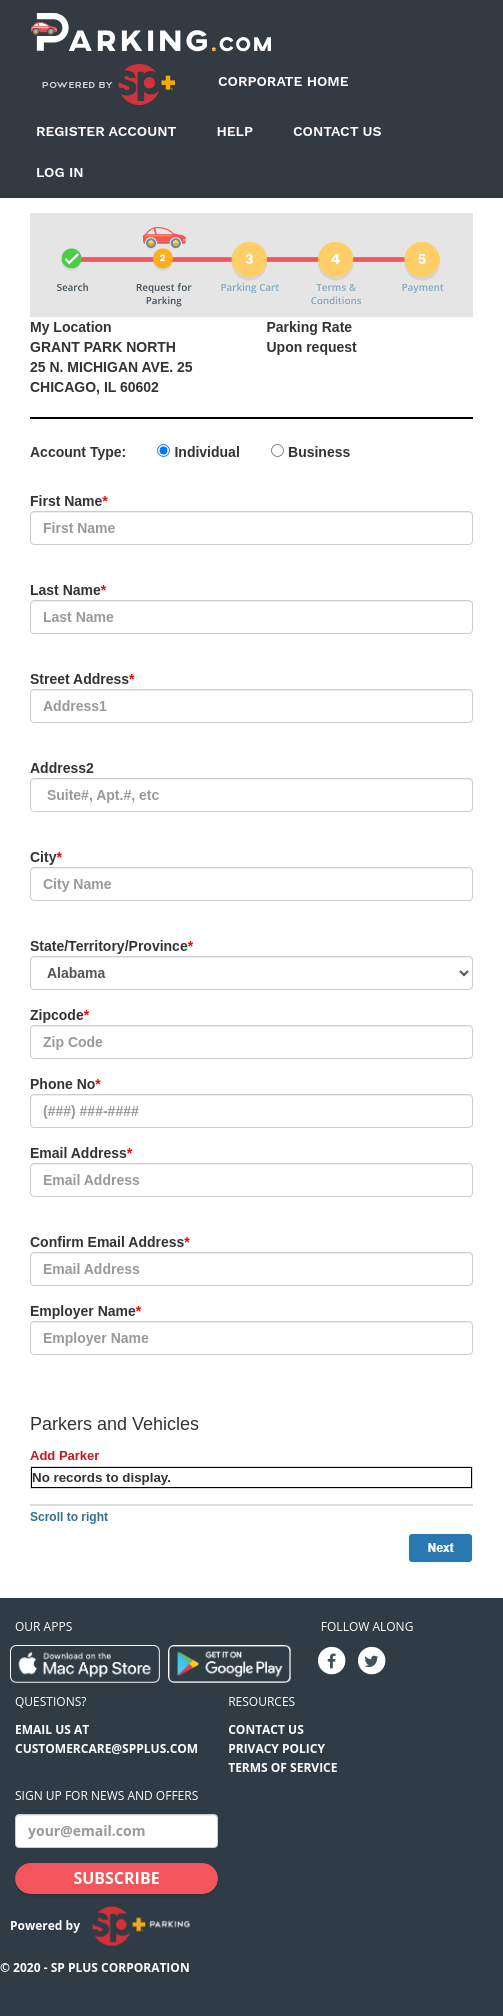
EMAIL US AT (52, 1729)
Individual (206, 452)
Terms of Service (282, 1767)
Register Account (106, 131)
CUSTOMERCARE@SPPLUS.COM (106, 1748)
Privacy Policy (276, 1748)
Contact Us (337, 131)
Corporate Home (283, 81)
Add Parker (64, 1455)
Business (319, 452)
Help (234, 131)
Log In (60, 172)
